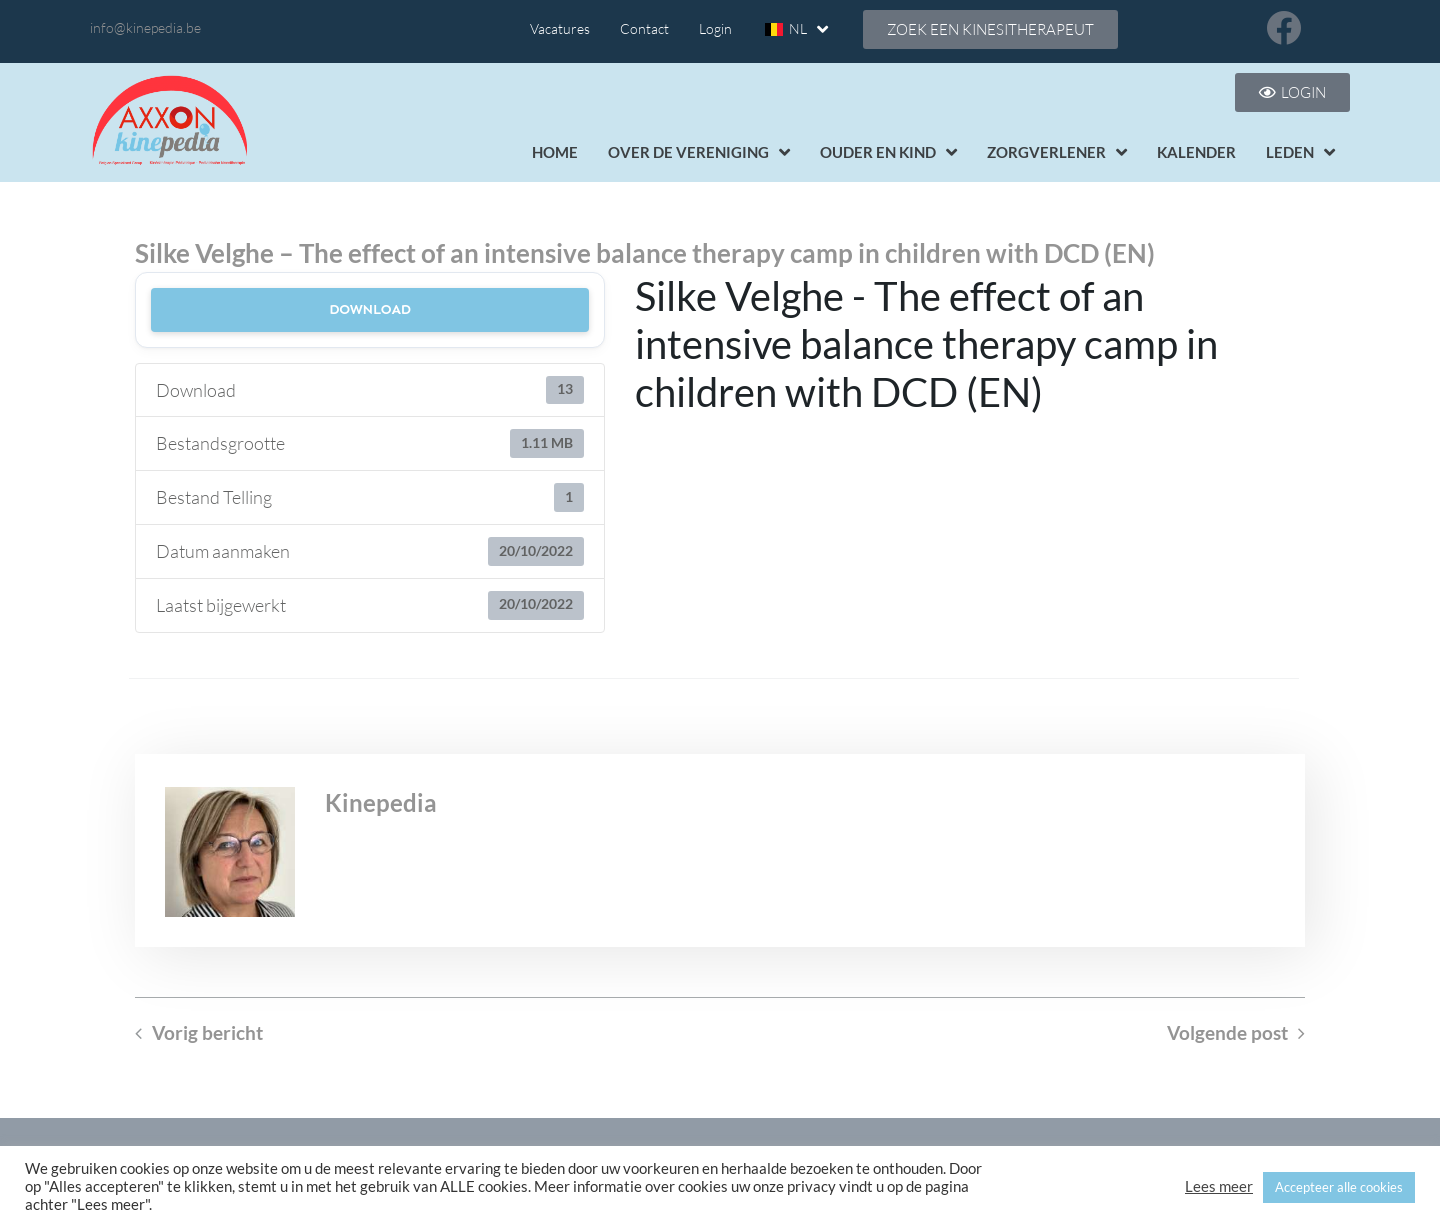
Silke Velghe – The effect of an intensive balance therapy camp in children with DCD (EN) (645, 253)
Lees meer (1219, 1186)
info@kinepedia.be (145, 27)
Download (370, 309)
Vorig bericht (207, 1033)
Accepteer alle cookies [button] (1339, 1187)
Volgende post (1227, 1033)
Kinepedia (381, 802)
